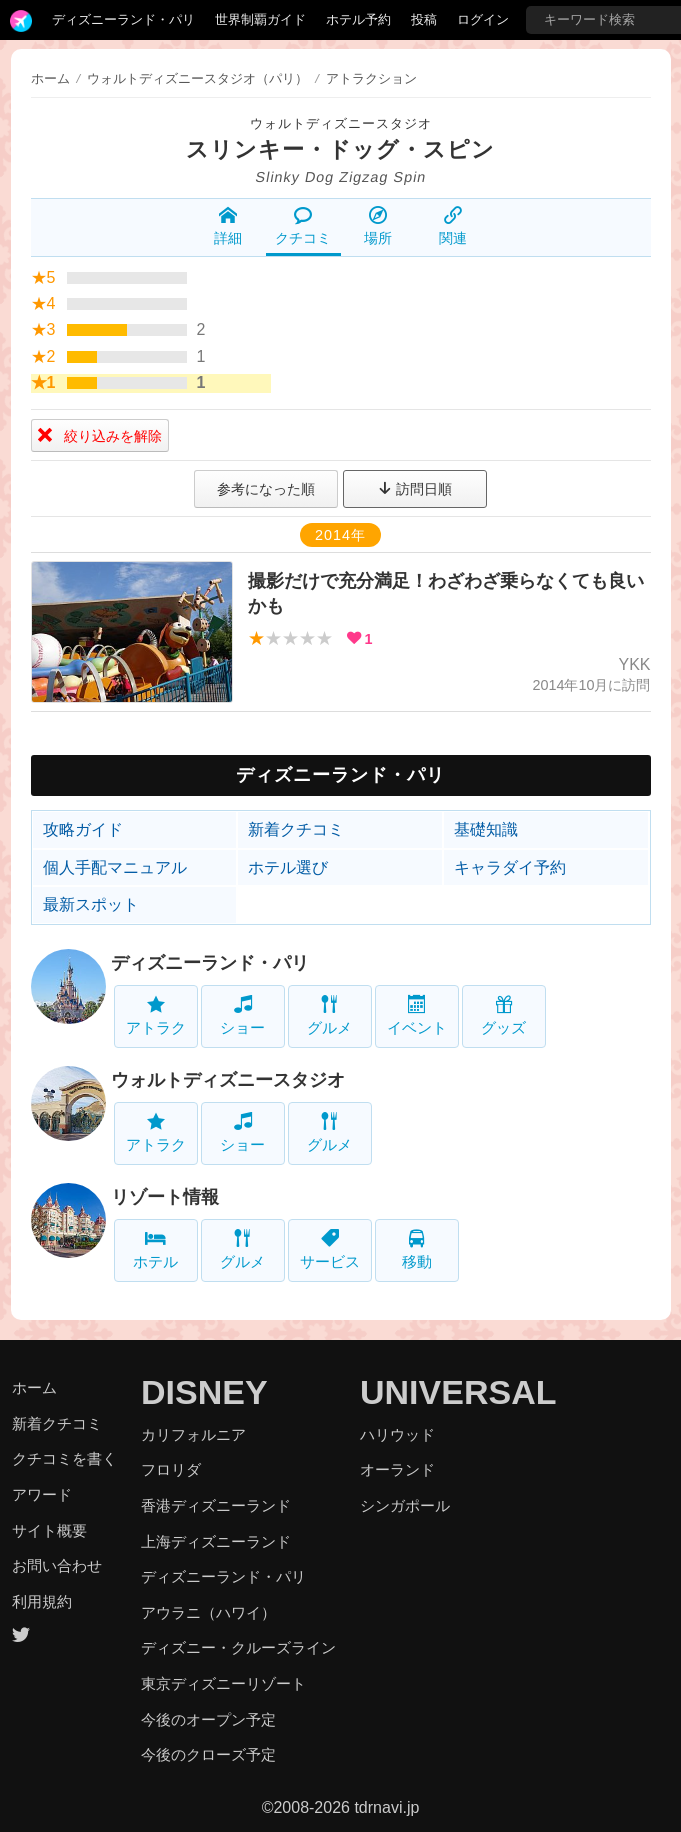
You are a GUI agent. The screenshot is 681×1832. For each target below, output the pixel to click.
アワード (42, 1494)
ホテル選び (288, 867)
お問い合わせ (57, 1565)
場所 (378, 226)
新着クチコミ (296, 829)
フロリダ (171, 1469)
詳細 (228, 226)
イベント (417, 1015)
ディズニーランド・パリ (123, 19)
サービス (330, 1249)
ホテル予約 (358, 19)
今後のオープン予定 (208, 1719)
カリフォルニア (193, 1434)
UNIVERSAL (458, 1392)
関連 (453, 226)
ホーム (50, 78)
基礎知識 (486, 829)
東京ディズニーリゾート (223, 1683)
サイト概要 (49, 1530)
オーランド (397, 1469)
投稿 (424, 19)
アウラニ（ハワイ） (208, 1612)
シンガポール (405, 1505)
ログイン (483, 19)
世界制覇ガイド (260, 19)
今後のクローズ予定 (208, 1754)
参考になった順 (266, 489)
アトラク (156, 1015)
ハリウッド (397, 1434)
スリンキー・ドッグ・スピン (340, 149)
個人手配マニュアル (115, 867)
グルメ (329, 1015)
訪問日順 (415, 489)
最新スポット (91, 904)
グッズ (503, 1015)
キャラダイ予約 (510, 867)
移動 (417, 1249)
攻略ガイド (83, 829)
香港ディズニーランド (216, 1505)
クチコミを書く (64, 1458)
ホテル (155, 1249)
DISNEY (204, 1392)
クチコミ (303, 226)
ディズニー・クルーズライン (238, 1647)
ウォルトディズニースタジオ (341, 123)
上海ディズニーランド (216, 1541)
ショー (242, 1015)
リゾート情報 (165, 1197)
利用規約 (42, 1601)
